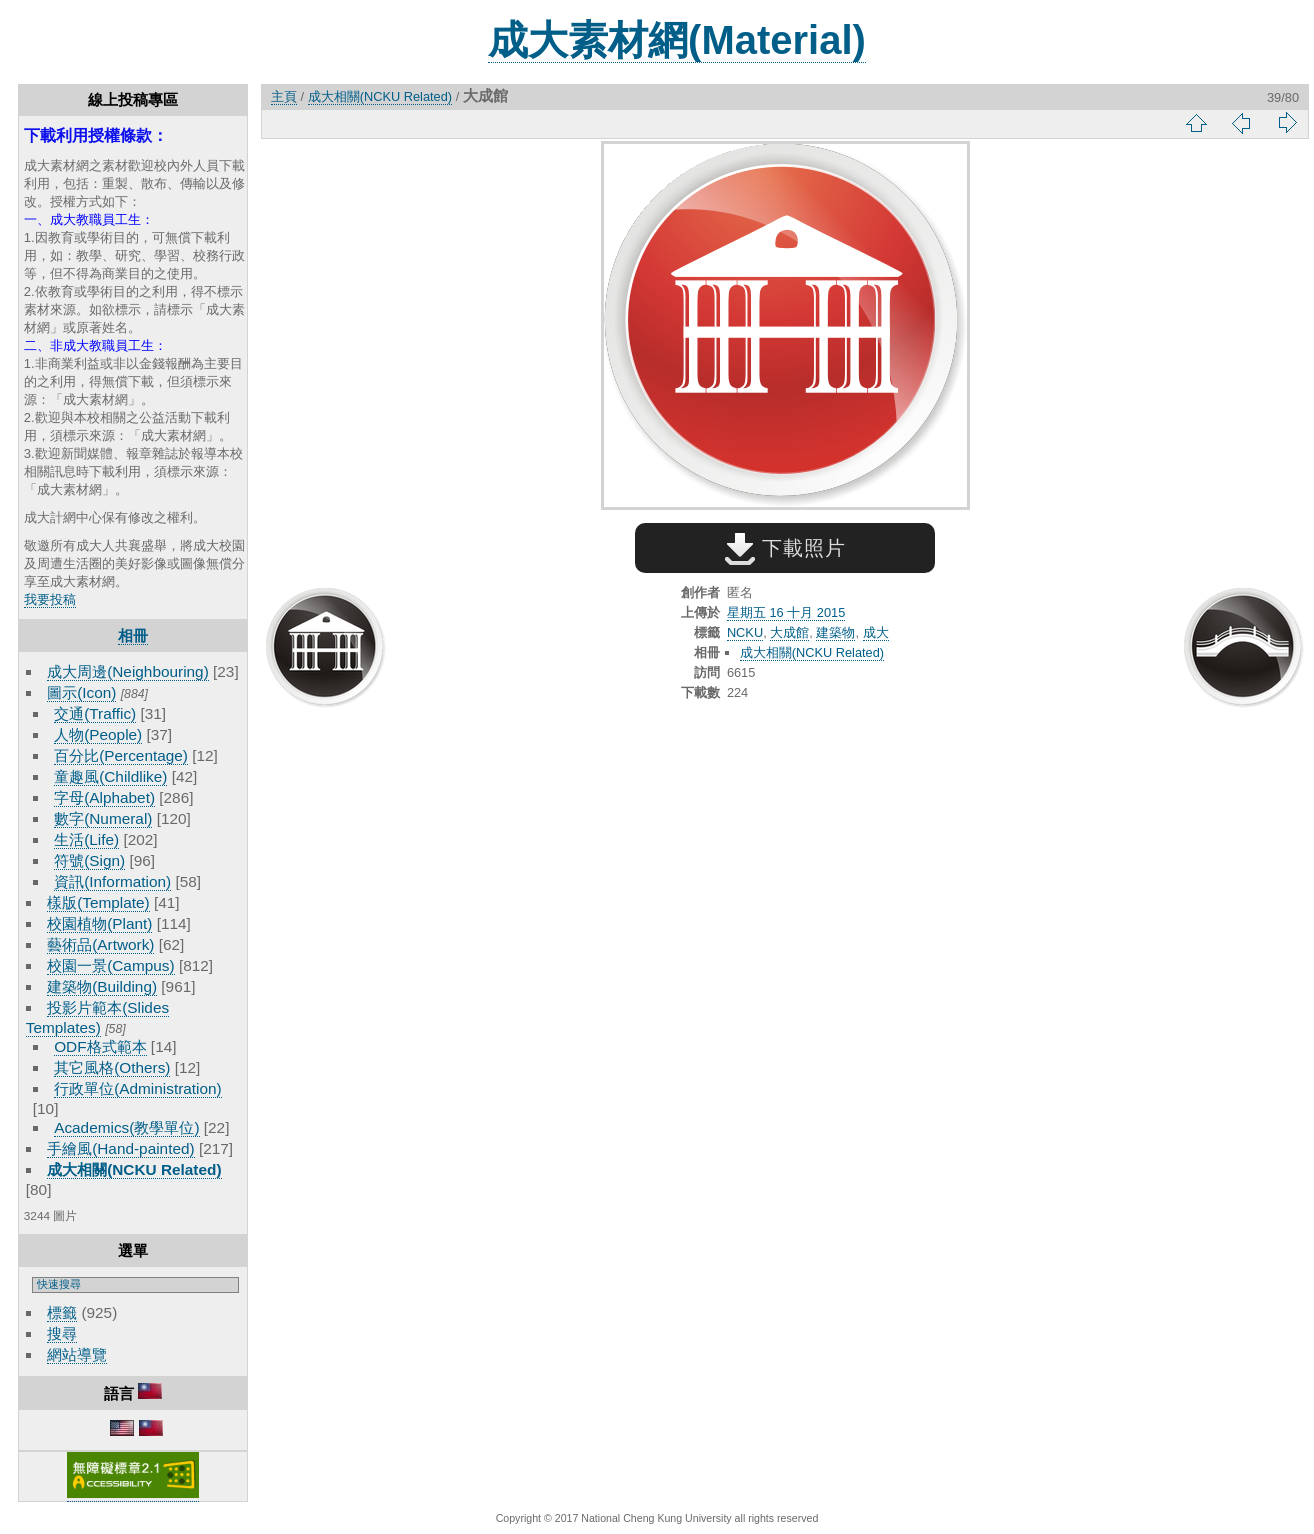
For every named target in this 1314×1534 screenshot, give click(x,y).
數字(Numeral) (103, 818)
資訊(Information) (112, 881)
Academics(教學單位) (126, 1127)
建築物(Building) (102, 986)
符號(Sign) (89, 860)
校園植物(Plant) (99, 923)
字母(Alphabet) (104, 797)
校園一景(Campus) (110, 965)
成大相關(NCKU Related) (134, 1169)
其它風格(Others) (112, 1067)
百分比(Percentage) (121, 755)
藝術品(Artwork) (100, 944)
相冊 (133, 635)
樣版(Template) (98, 902)
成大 (876, 632)
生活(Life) (86, 839)
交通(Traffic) (95, 713)
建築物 (835, 632)
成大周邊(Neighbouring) (128, 671)
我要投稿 (50, 599)
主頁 (284, 96)
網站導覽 (77, 1354)
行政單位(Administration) (138, 1088)
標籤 (62, 1312)
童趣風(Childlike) (110, 776)
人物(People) (98, 734)
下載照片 (785, 548)
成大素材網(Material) (677, 40)
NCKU (745, 632)
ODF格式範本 (100, 1046)
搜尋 (62, 1333)
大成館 (789, 632)
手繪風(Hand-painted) (120, 1148)
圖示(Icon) (81, 692)
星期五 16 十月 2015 (786, 612)
